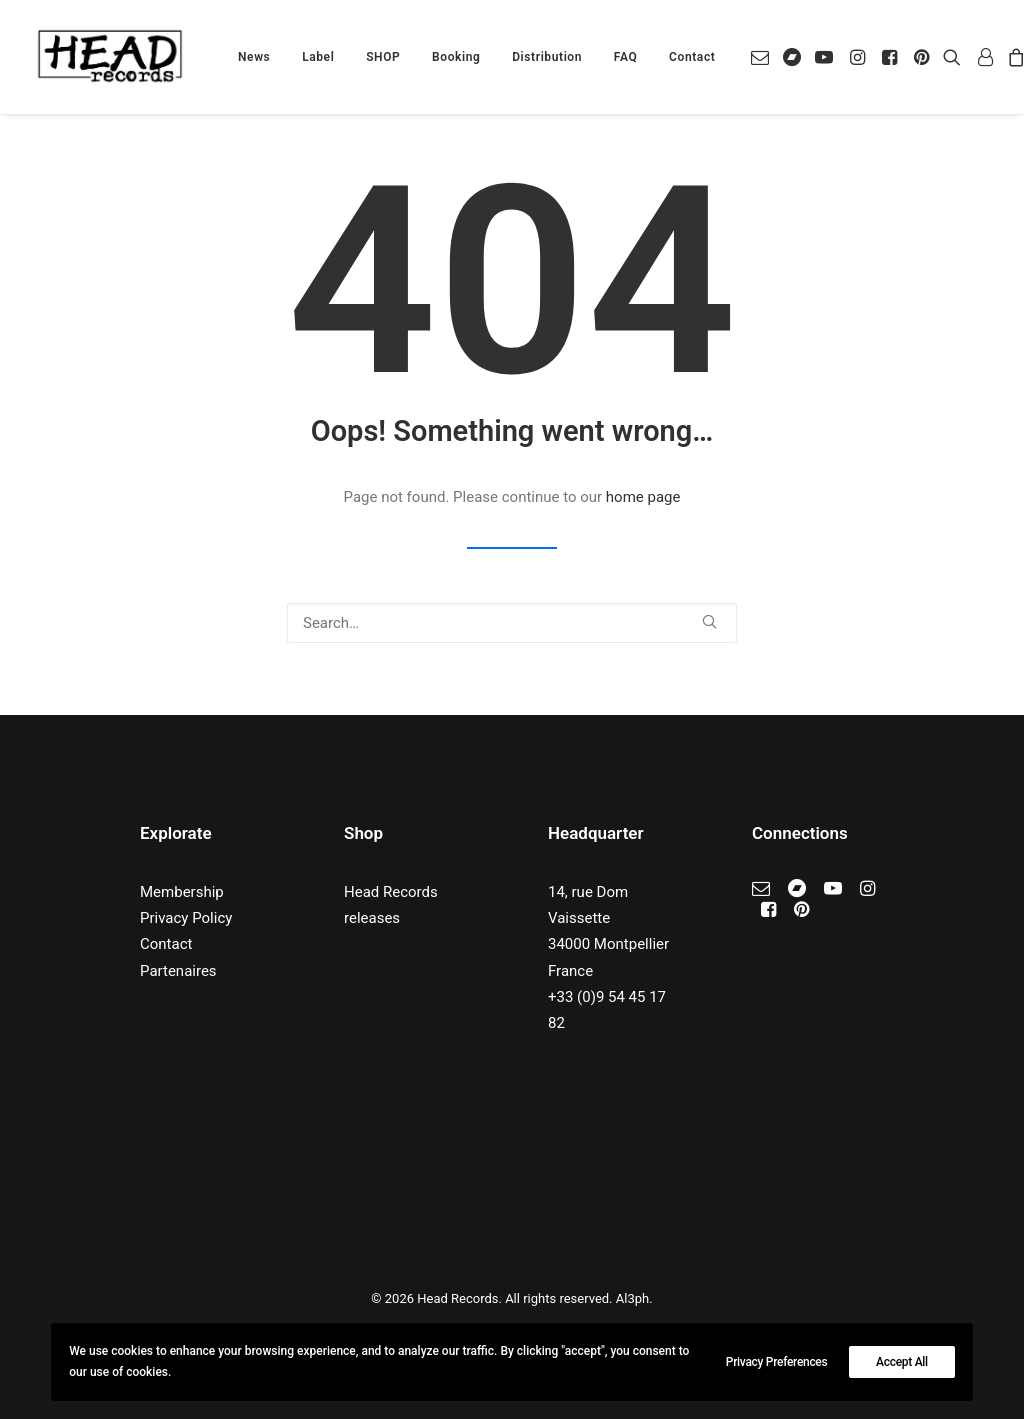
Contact (692, 57)
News (254, 57)
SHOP (383, 57)
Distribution (547, 57)
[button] (763, 57)
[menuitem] (254, 57)
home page (643, 497)
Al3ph (632, 1298)
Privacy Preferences (777, 1362)
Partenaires (178, 971)
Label (318, 57)
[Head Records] (110, 57)
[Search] (512, 623)
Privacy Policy (186, 918)
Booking (456, 57)
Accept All (902, 1362)
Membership (182, 892)
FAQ (626, 57)
